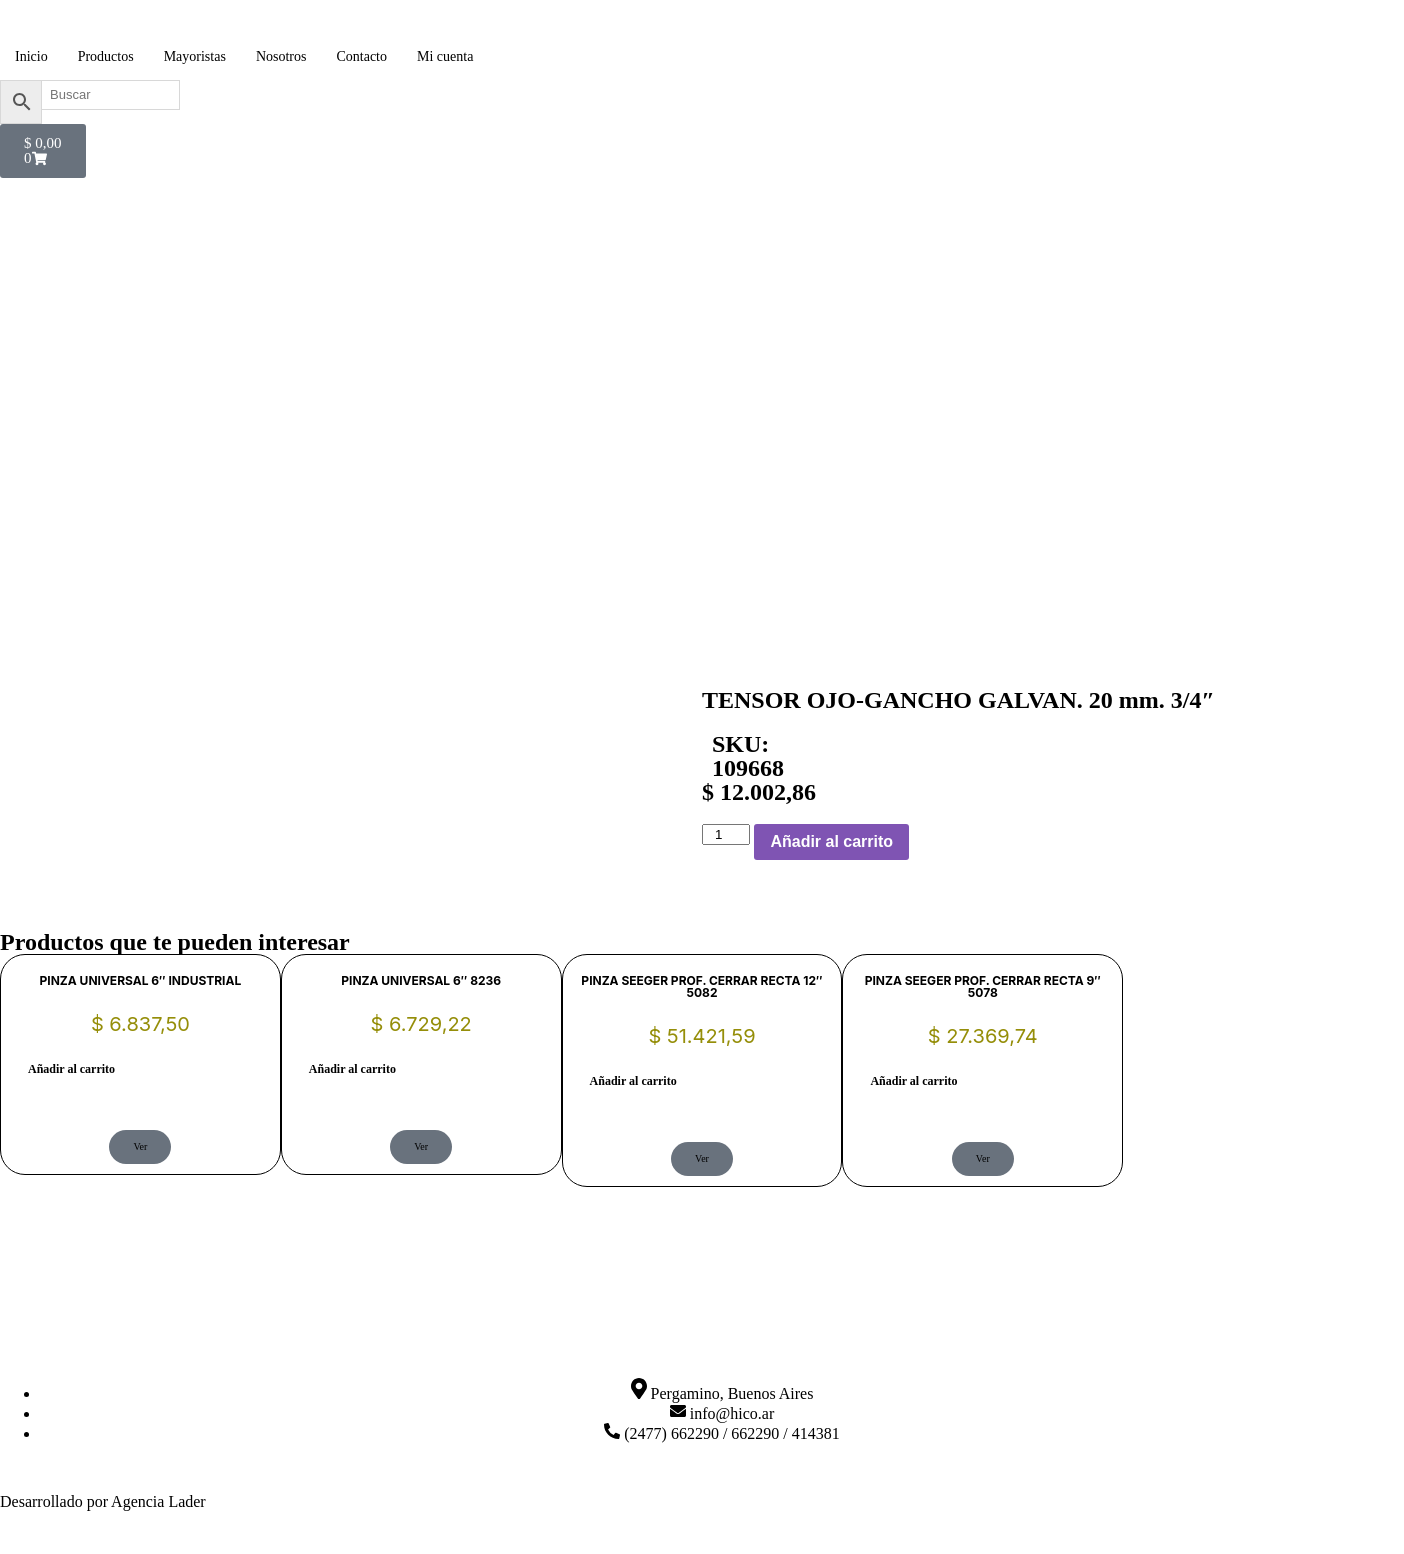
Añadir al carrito (831, 841)
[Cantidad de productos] (726, 834)
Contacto (361, 56)
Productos (106, 56)
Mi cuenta (445, 56)
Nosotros (281, 56)
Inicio (31, 56)
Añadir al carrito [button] (71, 1069)
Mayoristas (195, 56)
